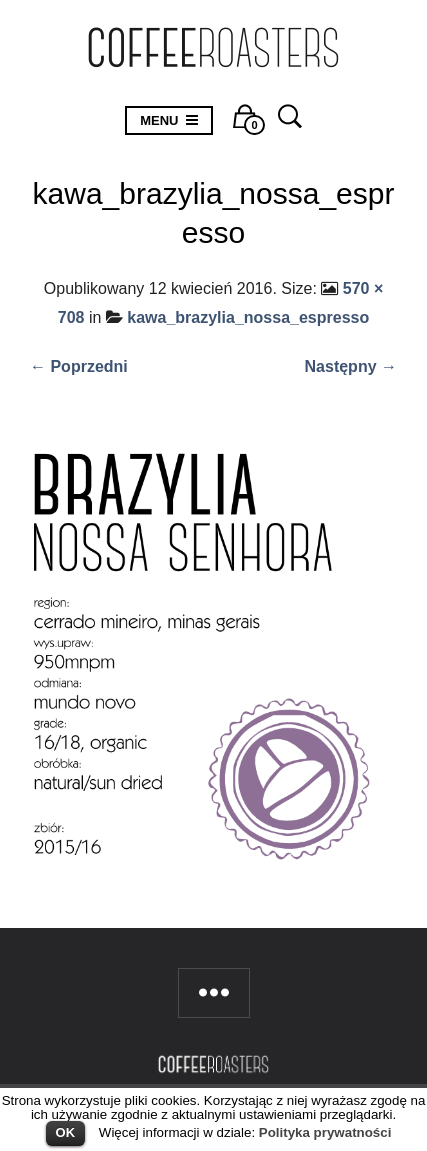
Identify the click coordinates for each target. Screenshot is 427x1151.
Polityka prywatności (325, 1132)
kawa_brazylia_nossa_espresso (248, 317)
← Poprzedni (79, 366)
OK (66, 1132)
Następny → (351, 366)
